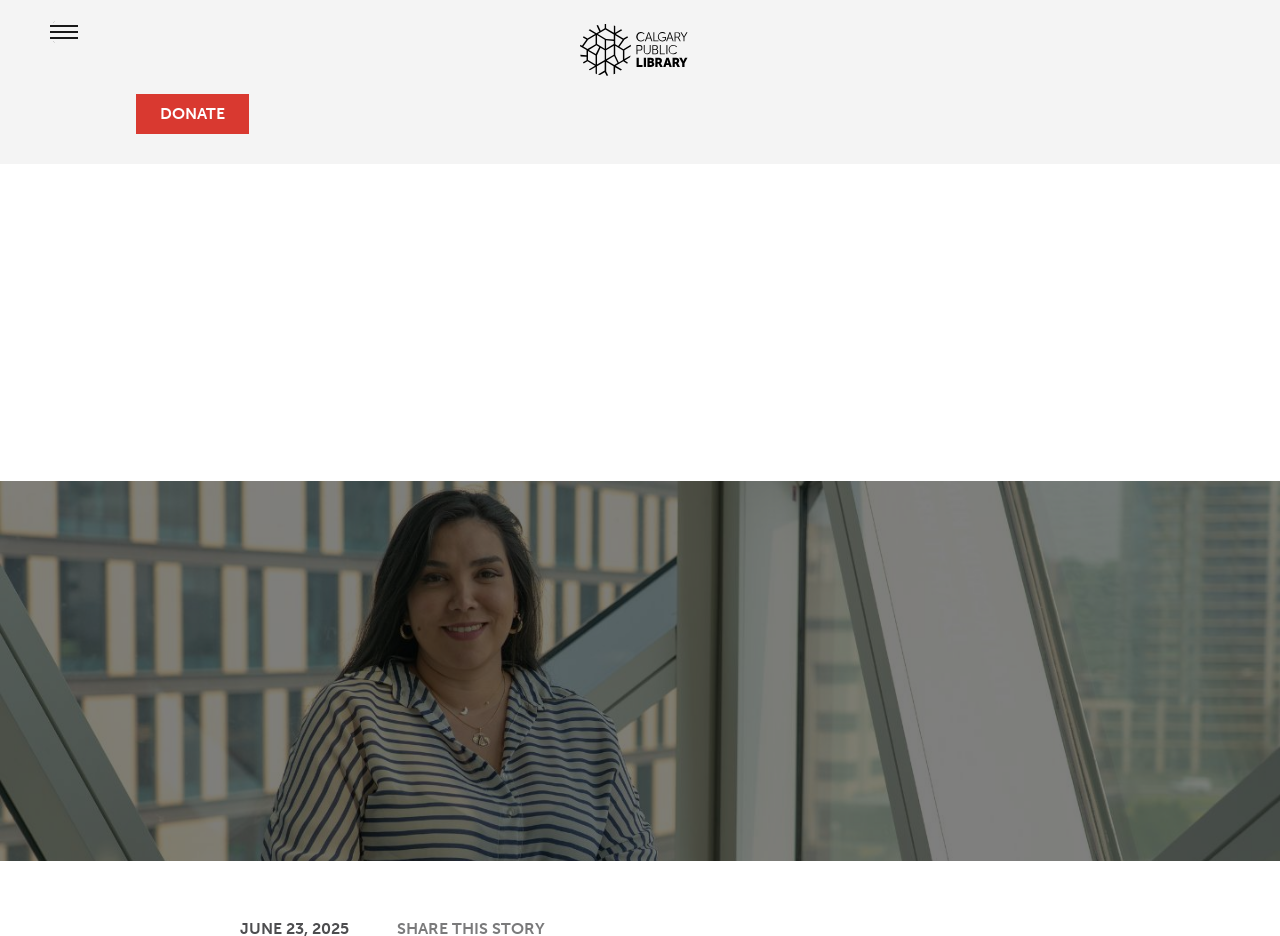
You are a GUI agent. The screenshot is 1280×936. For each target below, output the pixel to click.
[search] (112, 114)
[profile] (80, 114)
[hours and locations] (48, 114)
